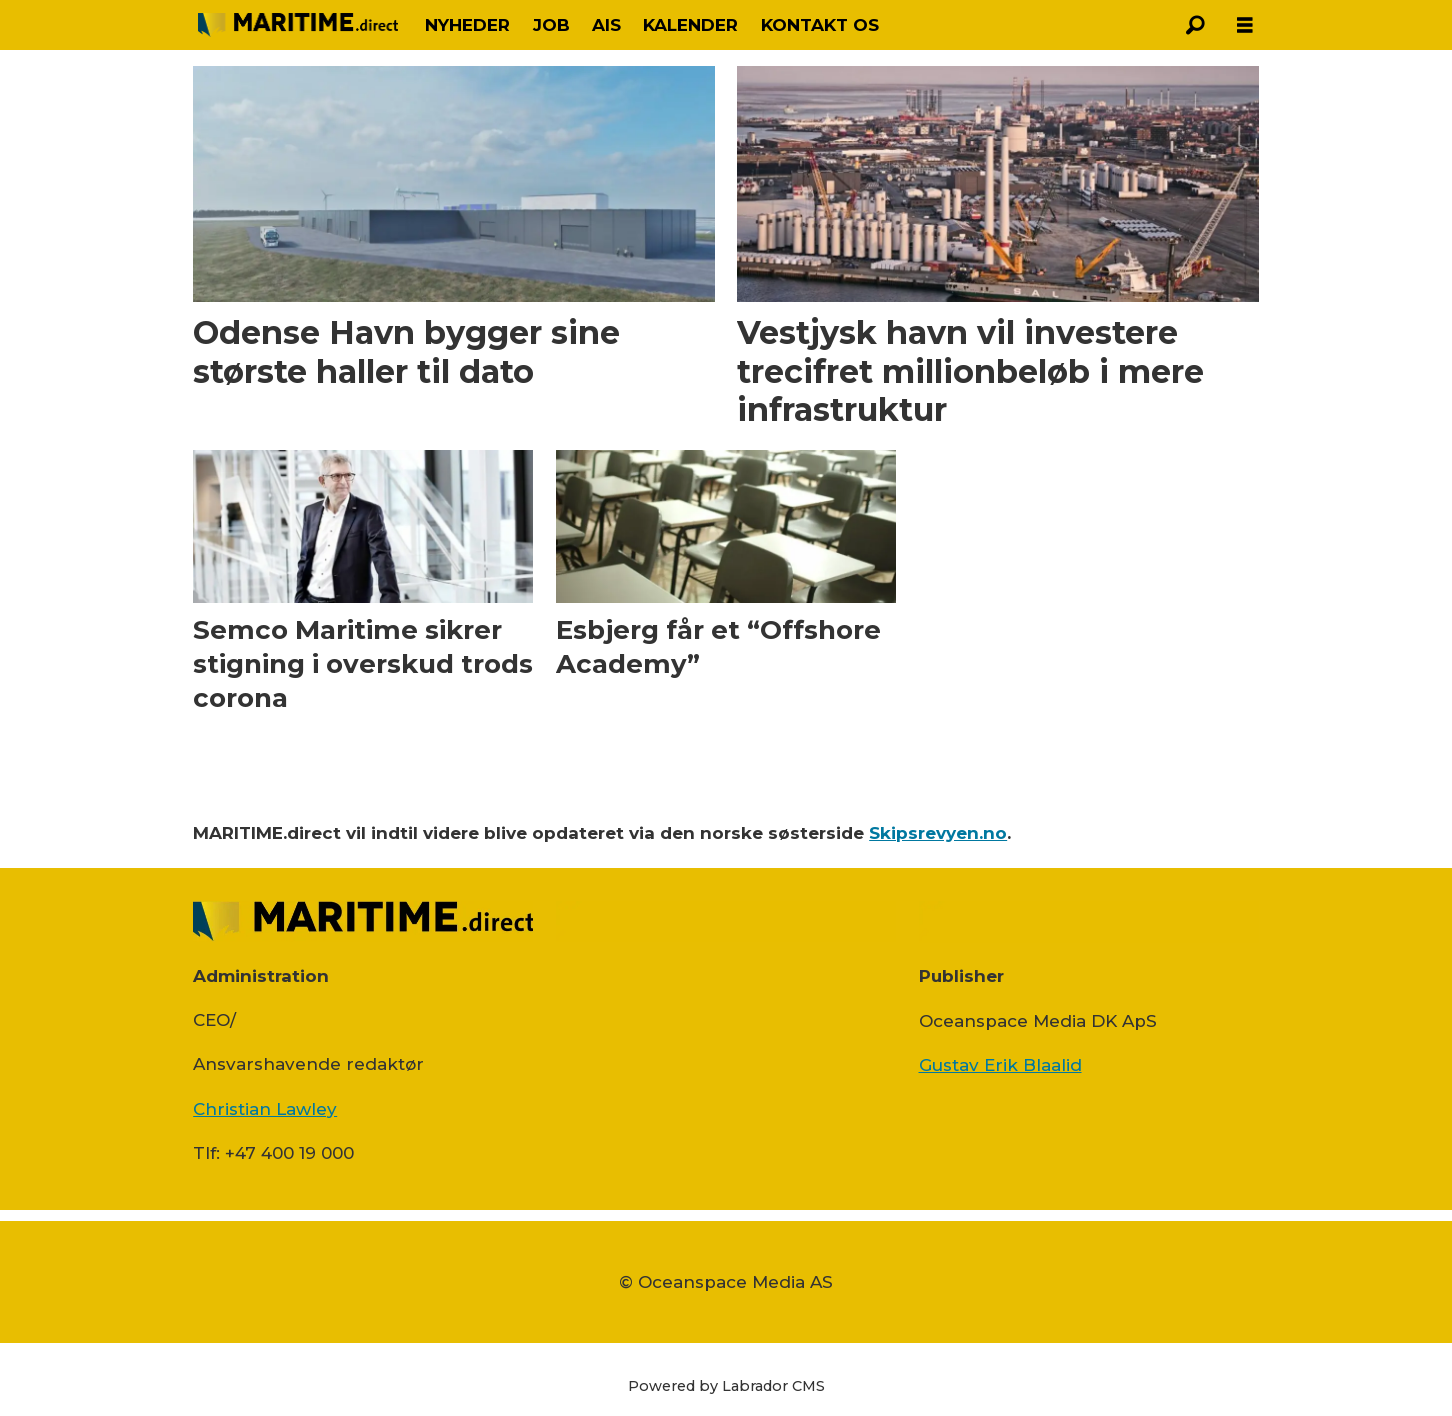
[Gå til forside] (298, 24)
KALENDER (690, 25)
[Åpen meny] (1245, 25)
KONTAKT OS (820, 25)
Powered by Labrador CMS (726, 1386)
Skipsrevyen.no (938, 833)
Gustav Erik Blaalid (1000, 1065)
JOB (551, 25)
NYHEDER (467, 25)
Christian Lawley (265, 1109)
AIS (606, 25)
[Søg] (1195, 25)
